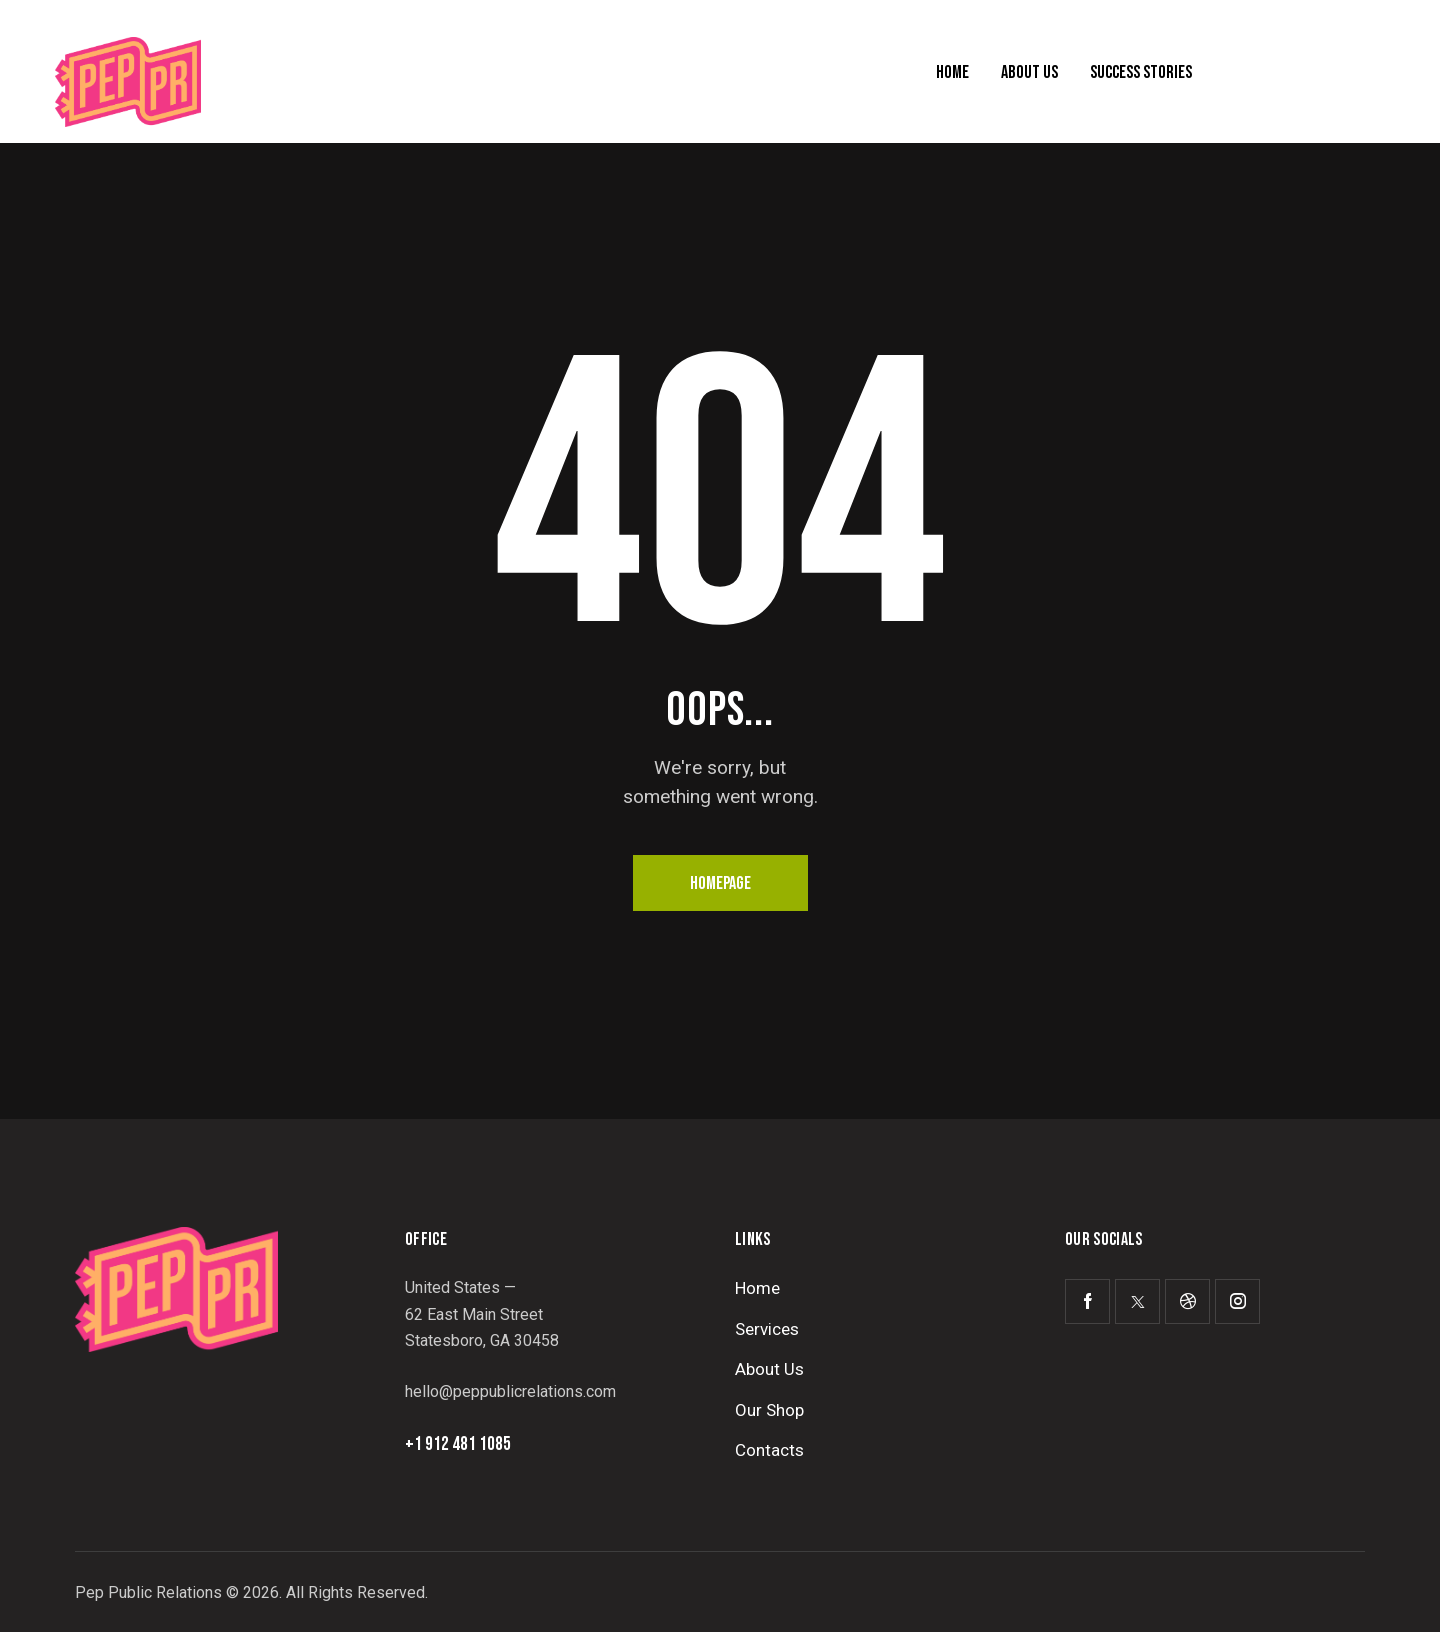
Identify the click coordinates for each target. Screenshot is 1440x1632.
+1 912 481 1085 (458, 1444)
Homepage (720, 883)
